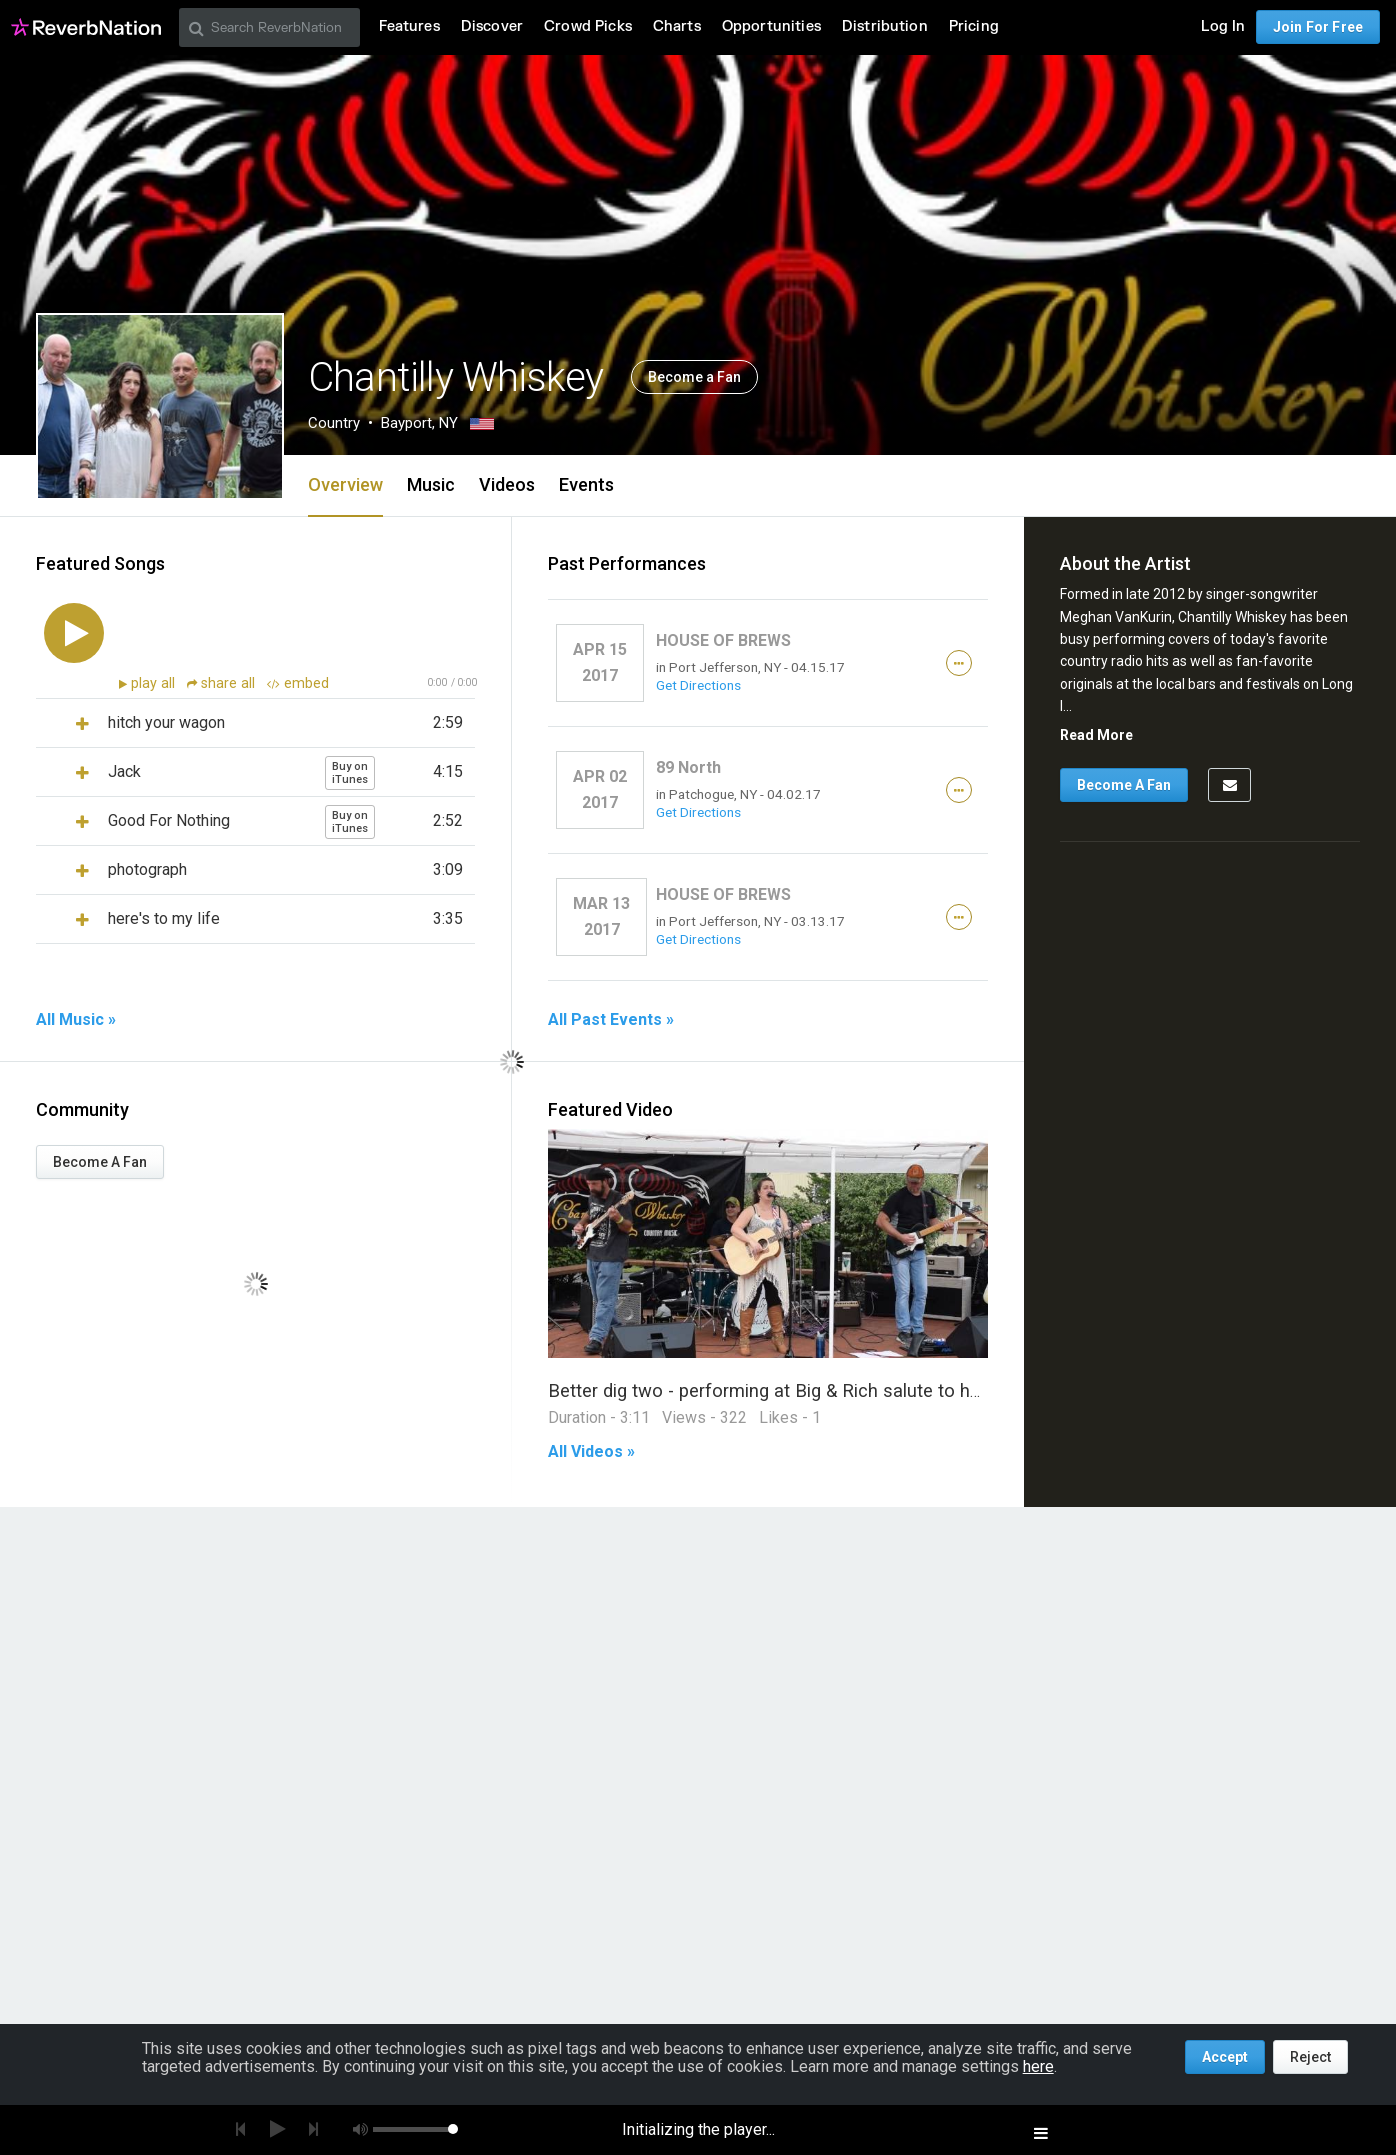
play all (155, 683)
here (1038, 2066)
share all (223, 683)
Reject (1310, 2057)
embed (298, 683)
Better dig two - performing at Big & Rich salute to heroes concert (816, 1390)
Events (586, 484)
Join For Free (1318, 27)
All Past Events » (611, 1020)
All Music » (76, 1020)
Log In (1223, 26)
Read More (1096, 735)
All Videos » (591, 1452)
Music (431, 484)
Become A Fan (100, 1162)
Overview (345, 484)
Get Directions (698, 685)
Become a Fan (694, 377)
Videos (507, 484)
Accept (1225, 2057)
